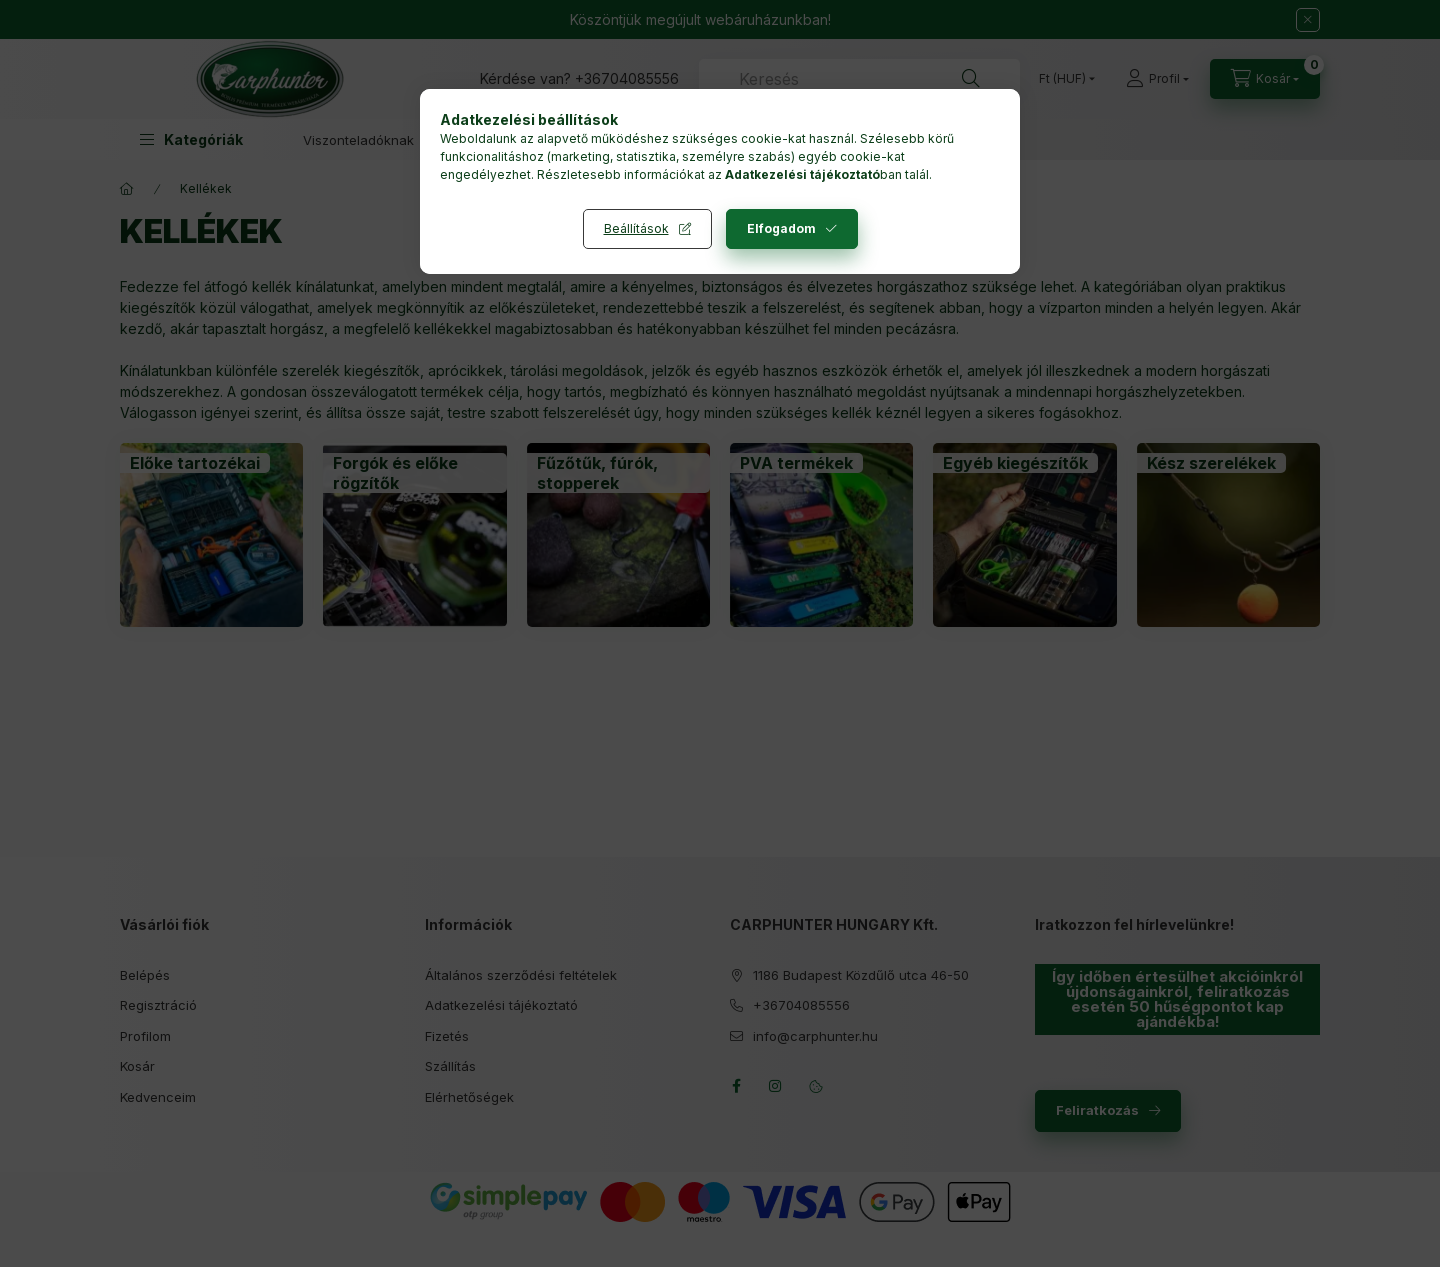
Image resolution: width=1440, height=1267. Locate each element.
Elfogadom (781, 228)
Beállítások (636, 228)
